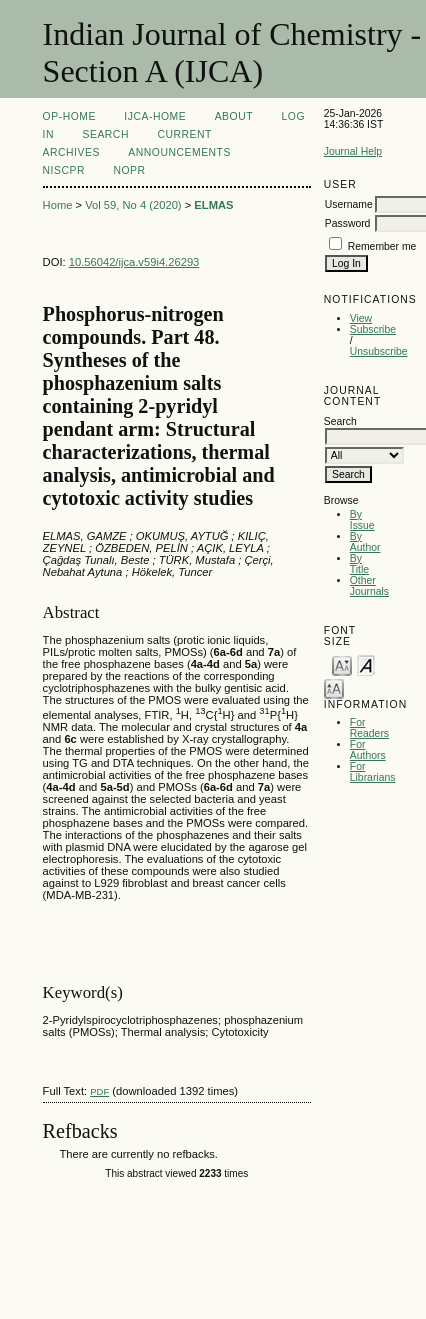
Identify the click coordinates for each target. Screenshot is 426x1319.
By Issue (362, 520)
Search (105, 134)
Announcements (179, 152)
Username (349, 204)
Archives (71, 152)
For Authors (368, 750)
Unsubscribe (379, 351)
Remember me (382, 246)
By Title (359, 564)
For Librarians (373, 772)
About (234, 116)
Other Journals (369, 586)
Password (348, 223)
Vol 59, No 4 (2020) (133, 205)
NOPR (129, 170)
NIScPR (64, 170)
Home (58, 205)
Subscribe (373, 329)
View (361, 318)
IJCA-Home (155, 116)
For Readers (369, 728)
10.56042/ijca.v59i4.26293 (134, 262)
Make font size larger (334, 687)
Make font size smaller (342, 664)
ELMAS (213, 205)
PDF (99, 1091)
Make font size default (366, 664)
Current (184, 134)
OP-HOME (69, 116)
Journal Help (353, 151)
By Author (365, 542)
